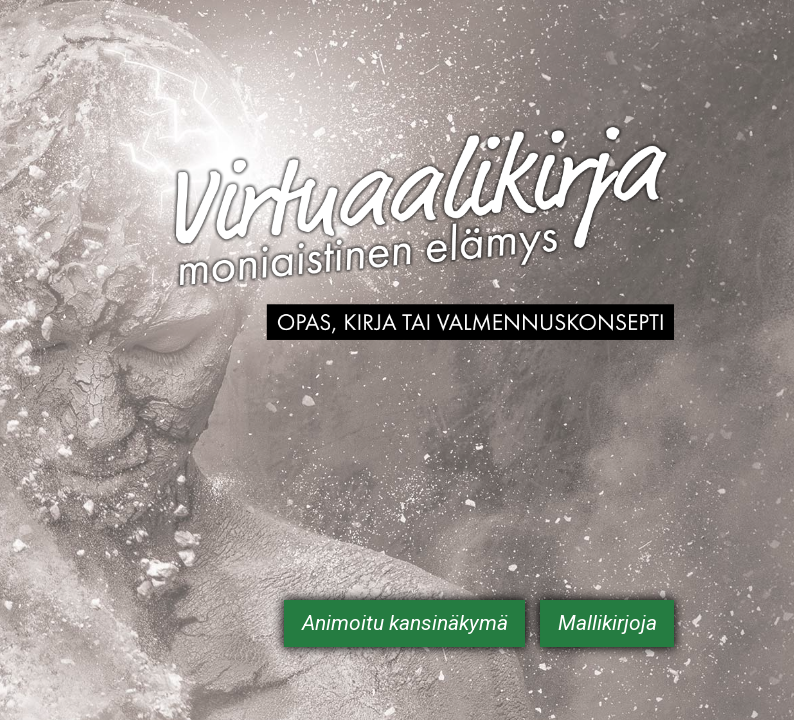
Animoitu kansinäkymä (405, 623)
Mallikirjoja (607, 623)
